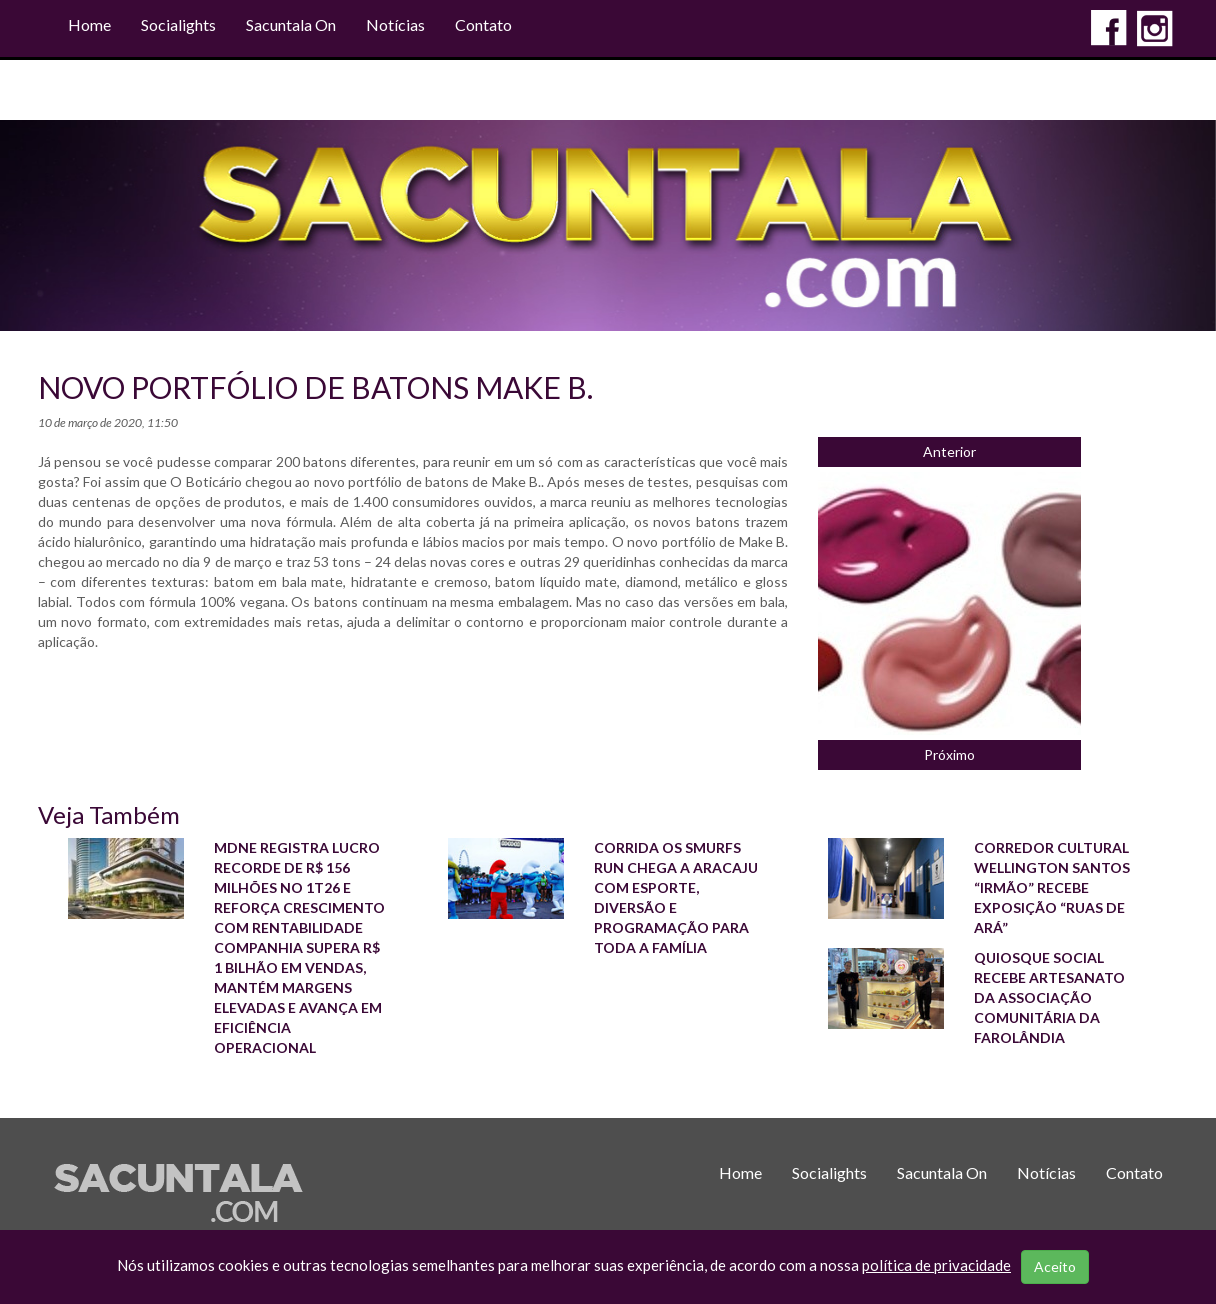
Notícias (395, 24)
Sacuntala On (291, 24)
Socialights (178, 24)
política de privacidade (936, 1265)
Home (89, 24)
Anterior (949, 451)
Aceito (1055, 1266)
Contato (483, 24)
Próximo (949, 754)
